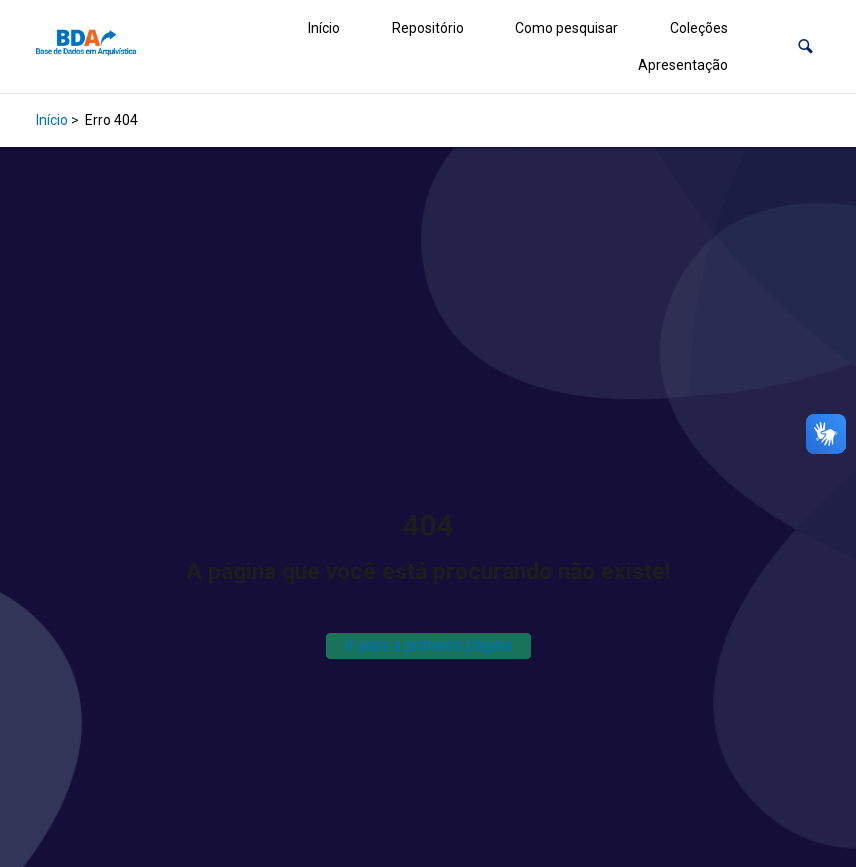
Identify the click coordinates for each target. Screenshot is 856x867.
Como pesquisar (566, 28)
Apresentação (683, 65)
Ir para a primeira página (428, 645)
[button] (805, 46)
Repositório (428, 28)
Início (324, 28)
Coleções (699, 28)
